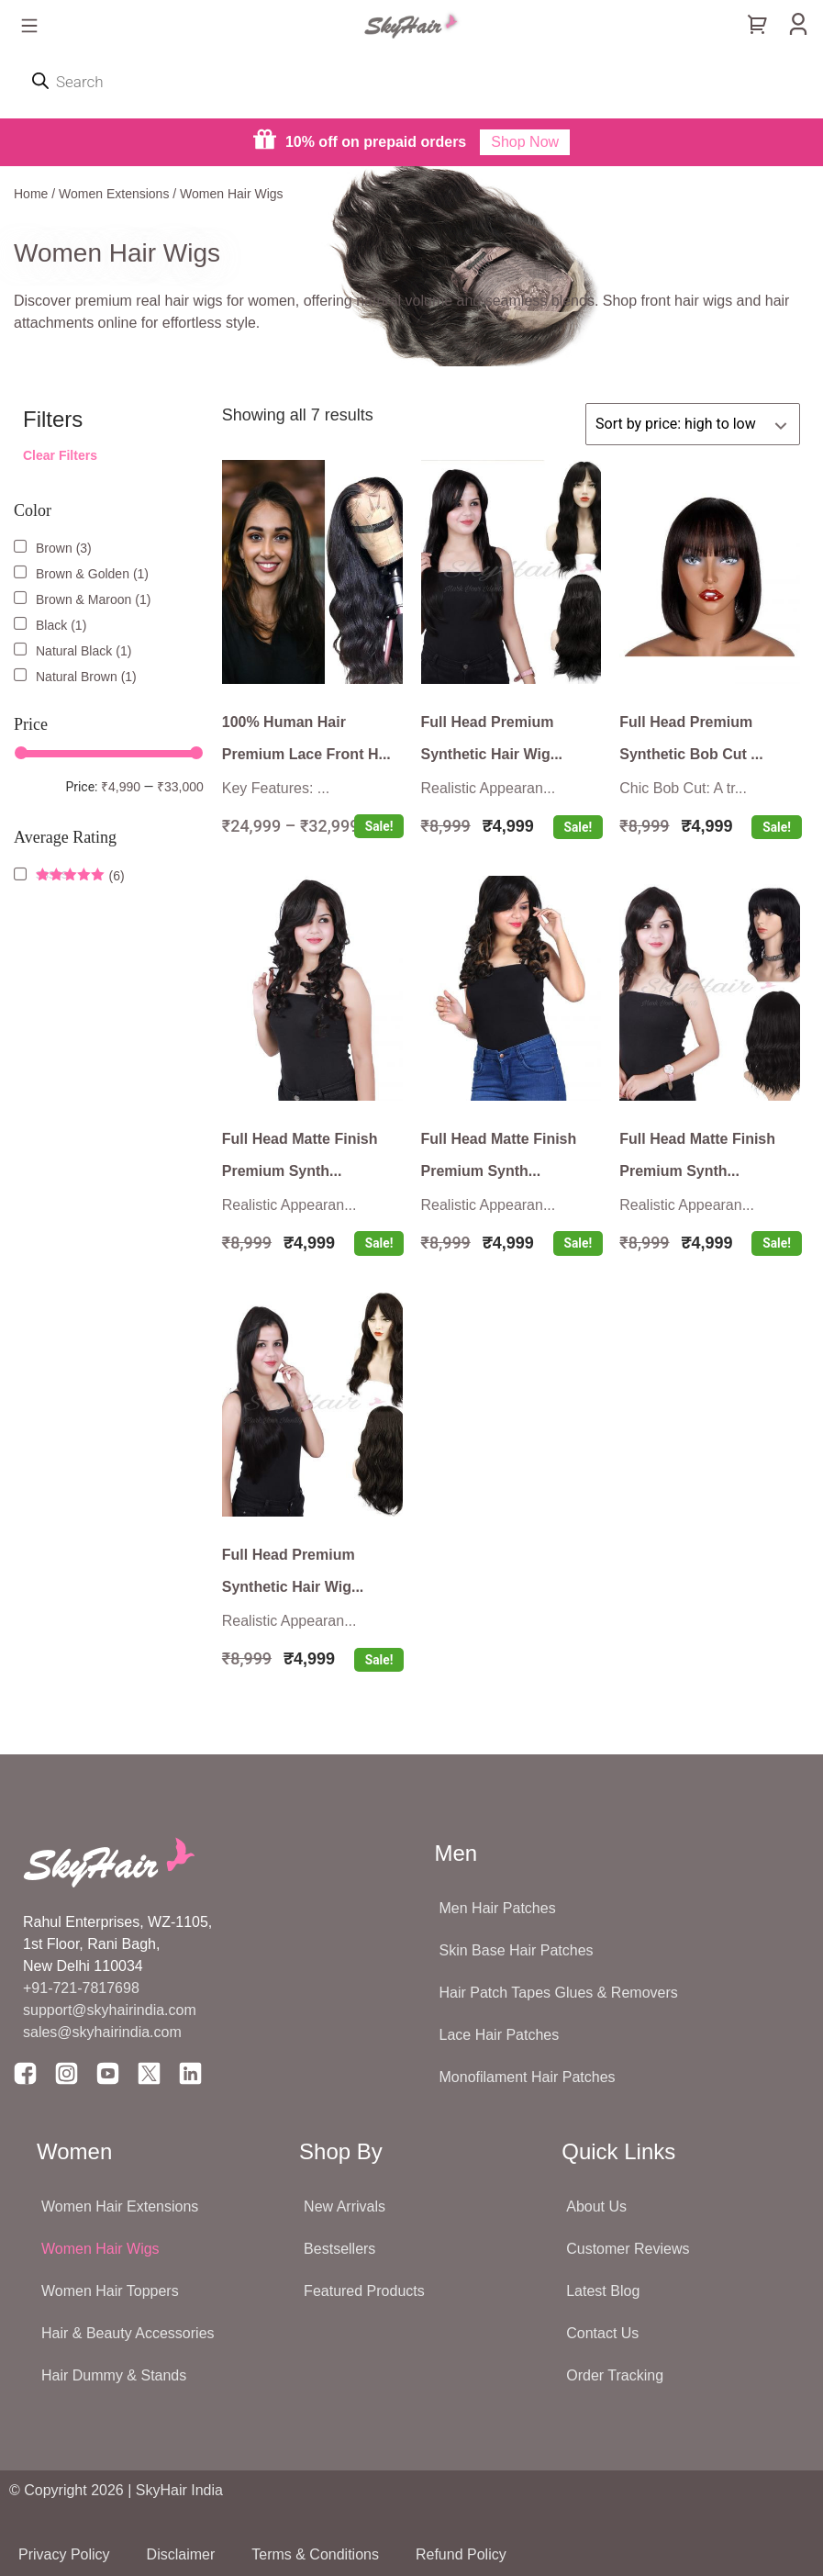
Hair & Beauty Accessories (128, 2333)
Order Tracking (614, 2375)
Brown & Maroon (83, 599)
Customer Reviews (627, 2249)
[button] (29, 27)
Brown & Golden (82, 573)
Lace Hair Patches (499, 2035)
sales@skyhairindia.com (102, 2032)
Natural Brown (76, 676)
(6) (80, 876)
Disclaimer (181, 2554)
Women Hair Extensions (119, 2206)
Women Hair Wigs (100, 2249)
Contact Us (602, 2333)
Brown (54, 548)
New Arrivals (344, 2206)
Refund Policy (461, 2554)
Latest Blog (602, 2291)
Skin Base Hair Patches (516, 1950)
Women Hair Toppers (110, 2291)
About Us (596, 2206)
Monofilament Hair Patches (527, 2077)
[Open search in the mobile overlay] (411, 81)
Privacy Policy (64, 2554)
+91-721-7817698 (81, 1988)
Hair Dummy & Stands (113, 2375)
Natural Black (74, 651)
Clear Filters (60, 455)
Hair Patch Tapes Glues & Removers (558, 1992)
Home (31, 193)
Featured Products (364, 2291)
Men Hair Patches (497, 1908)
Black (51, 625)
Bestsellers (339, 2249)
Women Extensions (114, 193)
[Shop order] (692, 424)
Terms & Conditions (315, 2554)
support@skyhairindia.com (111, 2010)
